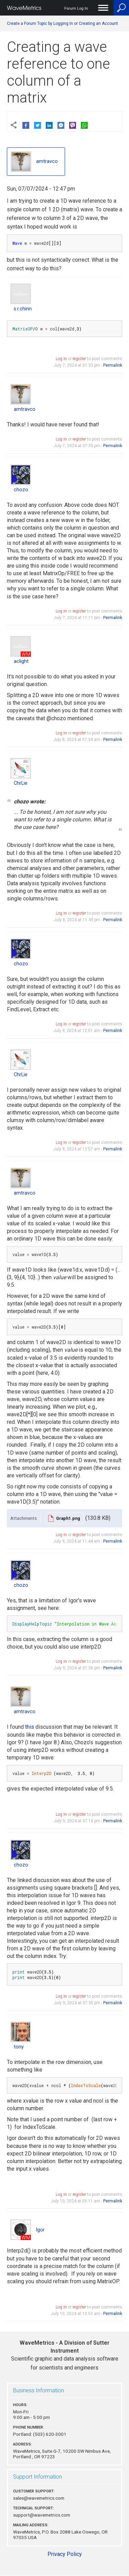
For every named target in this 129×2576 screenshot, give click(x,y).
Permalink (112, 365)
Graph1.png (68, 1518)
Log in (61, 358)
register (79, 358)
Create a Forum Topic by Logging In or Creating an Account (62, 23)
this (29, 1727)
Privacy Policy (64, 2554)
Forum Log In (76, 8)
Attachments (23, 1518)
